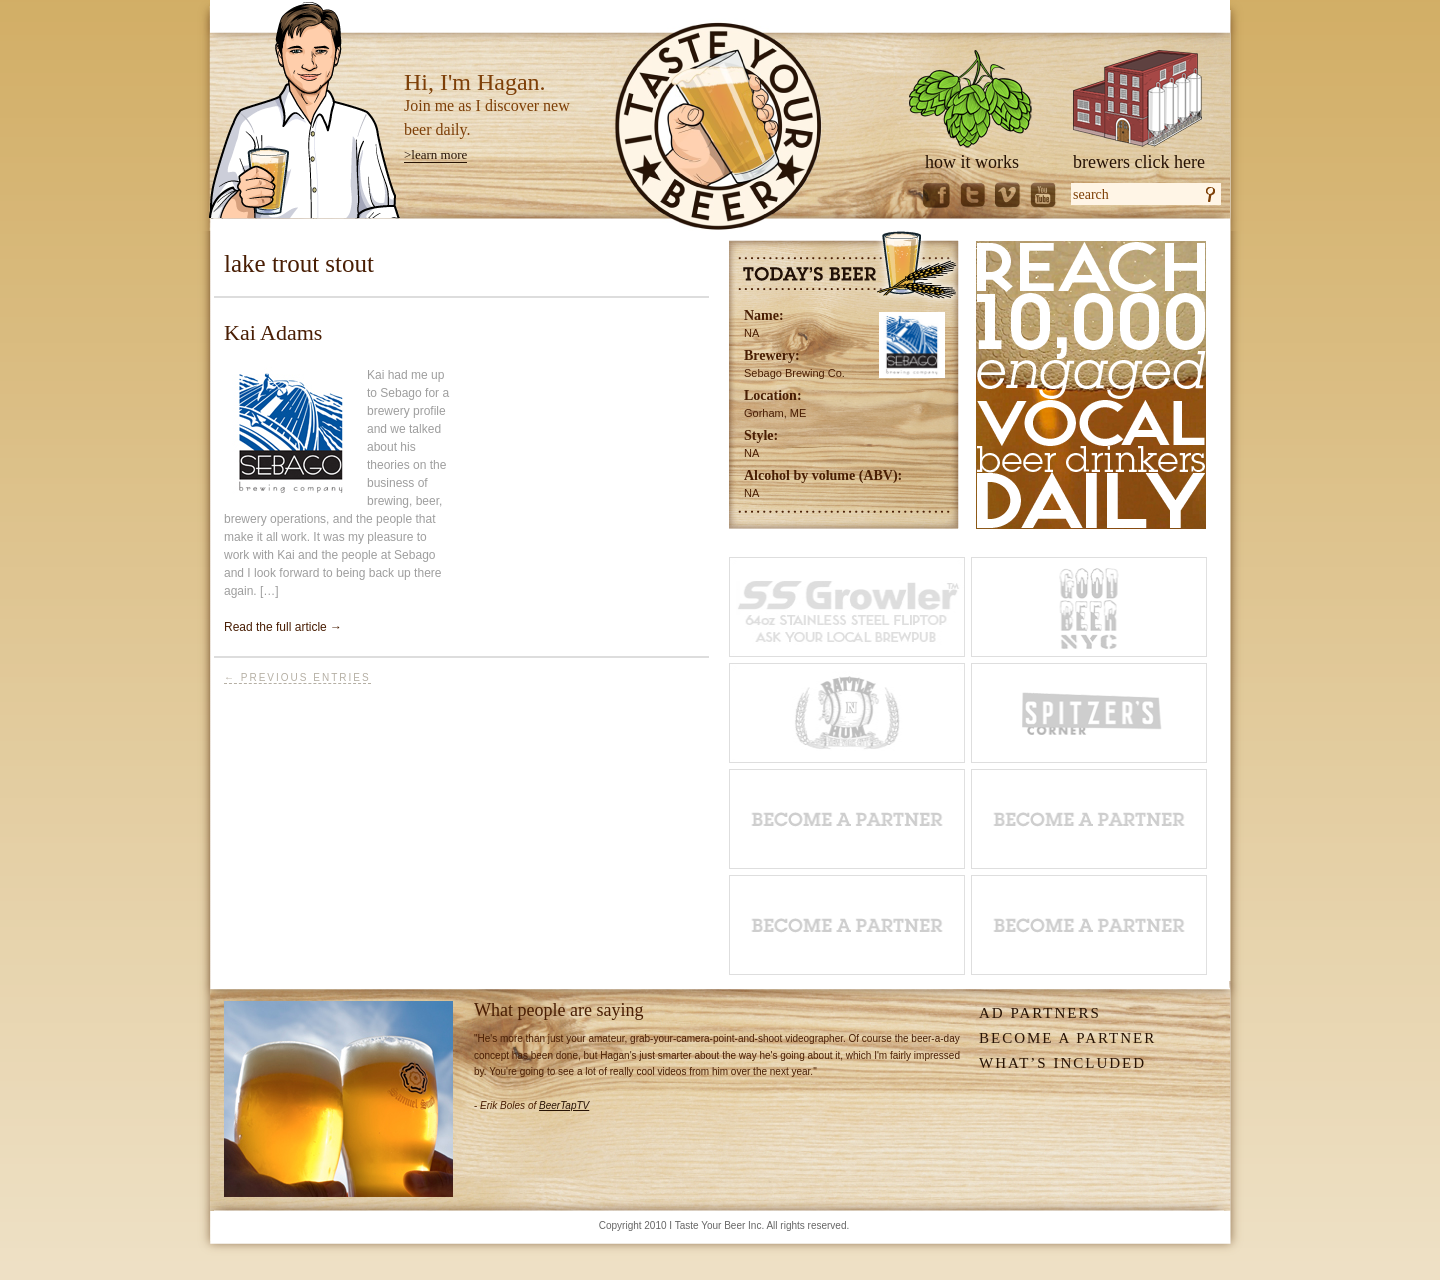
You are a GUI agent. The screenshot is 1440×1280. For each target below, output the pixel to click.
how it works (972, 162)
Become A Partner (1067, 1038)
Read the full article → (283, 627)
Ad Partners (1040, 1013)
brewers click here (1139, 162)
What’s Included (1062, 1063)
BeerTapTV (564, 1105)
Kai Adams (273, 332)
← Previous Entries (297, 677)
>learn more (435, 154)
